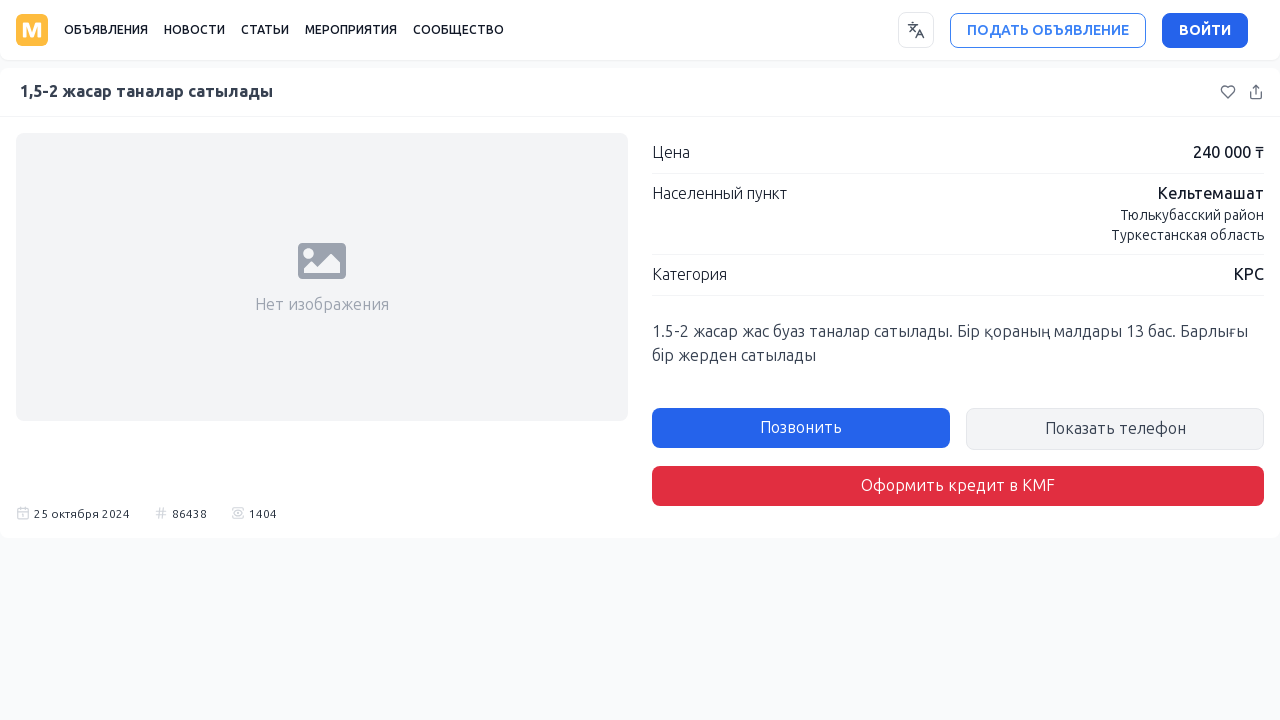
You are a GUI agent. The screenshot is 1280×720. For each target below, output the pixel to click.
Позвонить (801, 427)
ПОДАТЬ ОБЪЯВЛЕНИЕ (1048, 30)
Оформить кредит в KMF (958, 485)
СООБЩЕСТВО (458, 30)
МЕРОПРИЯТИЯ (351, 30)
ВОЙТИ (1205, 30)
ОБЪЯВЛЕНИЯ (106, 30)
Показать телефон (1115, 428)
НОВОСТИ (194, 30)
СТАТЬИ (265, 30)
